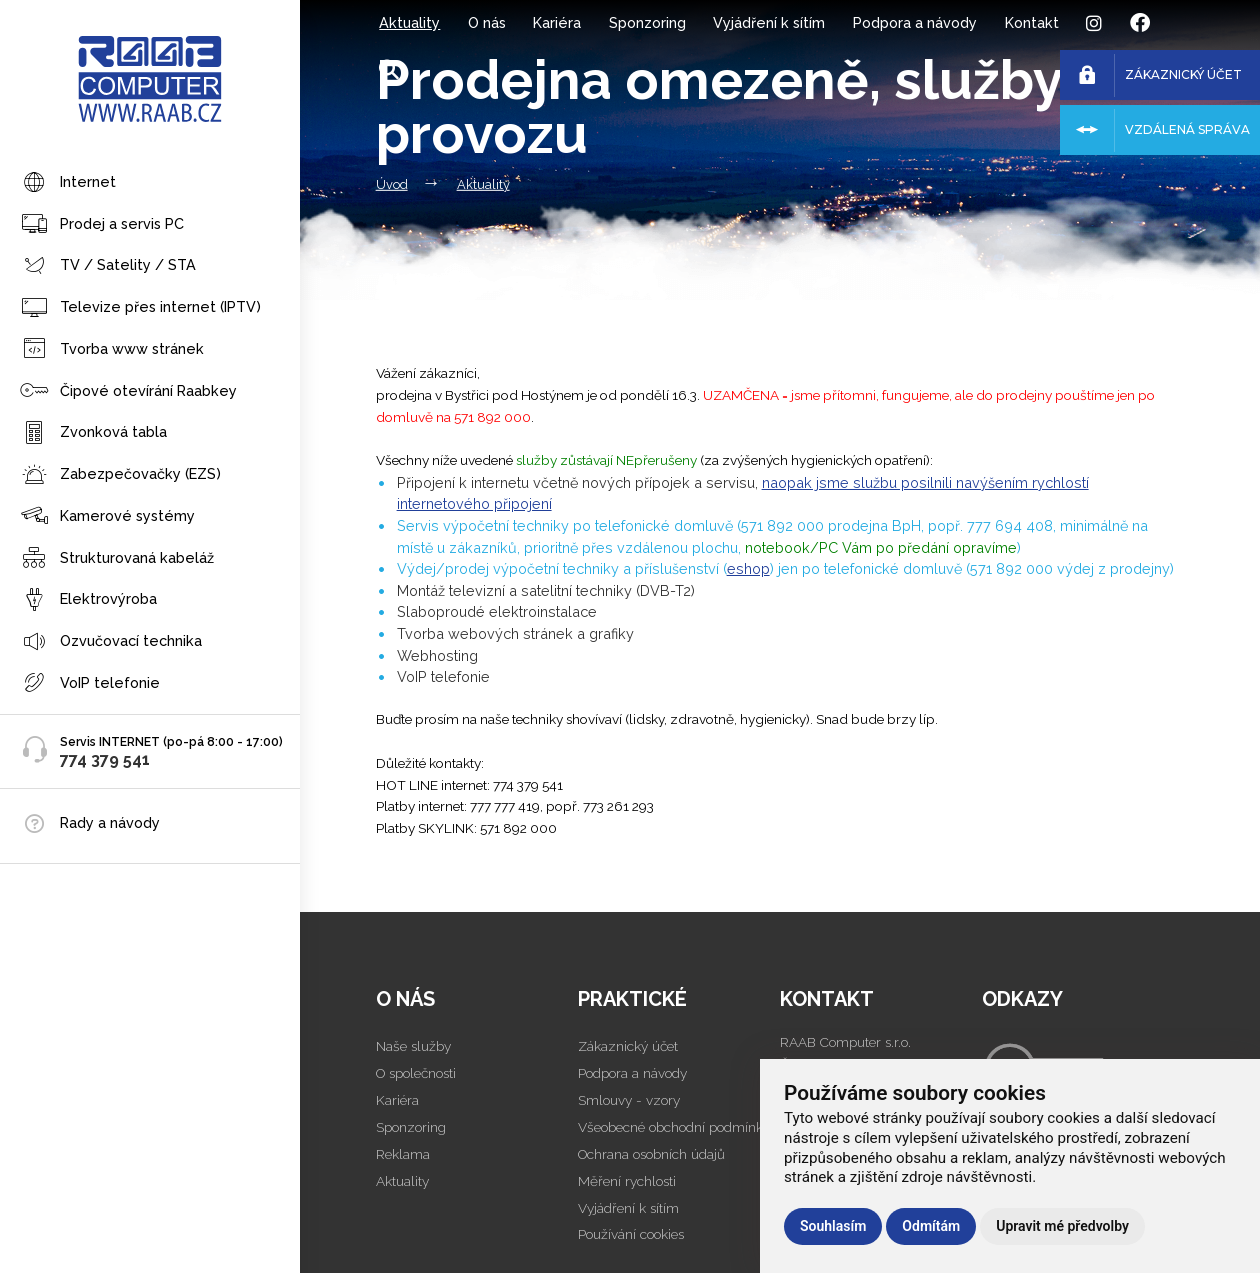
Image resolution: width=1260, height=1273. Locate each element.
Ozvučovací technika (111, 642)
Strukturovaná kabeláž (117, 558)
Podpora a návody (915, 22)
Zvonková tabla (93, 433)
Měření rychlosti (627, 1181)
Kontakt (1032, 22)
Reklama (403, 1154)
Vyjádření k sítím (769, 22)
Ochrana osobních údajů (651, 1154)
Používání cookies (631, 1234)
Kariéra (557, 22)
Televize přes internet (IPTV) (140, 308)
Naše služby (413, 1046)
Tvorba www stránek (112, 349)
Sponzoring (647, 22)
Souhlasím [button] (833, 1226)
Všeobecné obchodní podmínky (674, 1127)
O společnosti (416, 1073)
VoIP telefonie (90, 683)
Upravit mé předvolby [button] (1062, 1226)
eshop (748, 568)
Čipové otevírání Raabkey (128, 391)
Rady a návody (110, 822)
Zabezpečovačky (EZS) (120, 475)
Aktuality (409, 22)
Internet (68, 183)
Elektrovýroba (88, 600)
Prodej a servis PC (102, 224)
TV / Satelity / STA (108, 266)
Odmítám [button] (931, 1226)
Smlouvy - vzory (629, 1100)
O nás (487, 22)
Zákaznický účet (628, 1046)
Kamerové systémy (107, 516)
